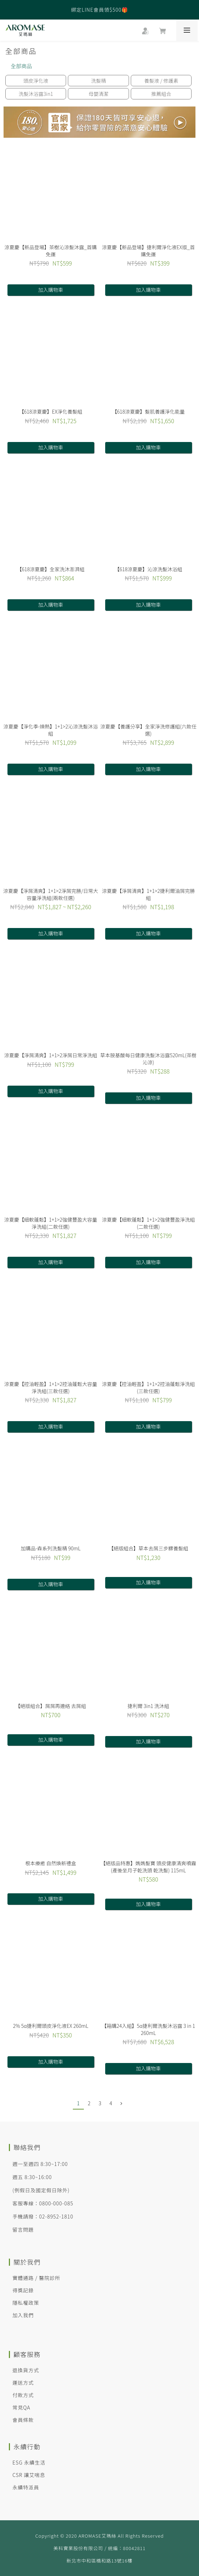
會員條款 (23, 2419)
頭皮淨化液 (35, 80)
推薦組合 (161, 93)
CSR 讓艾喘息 (28, 2474)
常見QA (21, 2407)
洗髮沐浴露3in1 (35, 93)
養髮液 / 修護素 (161, 80)
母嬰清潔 (98, 93)
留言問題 (23, 2229)
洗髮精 (98, 80)
